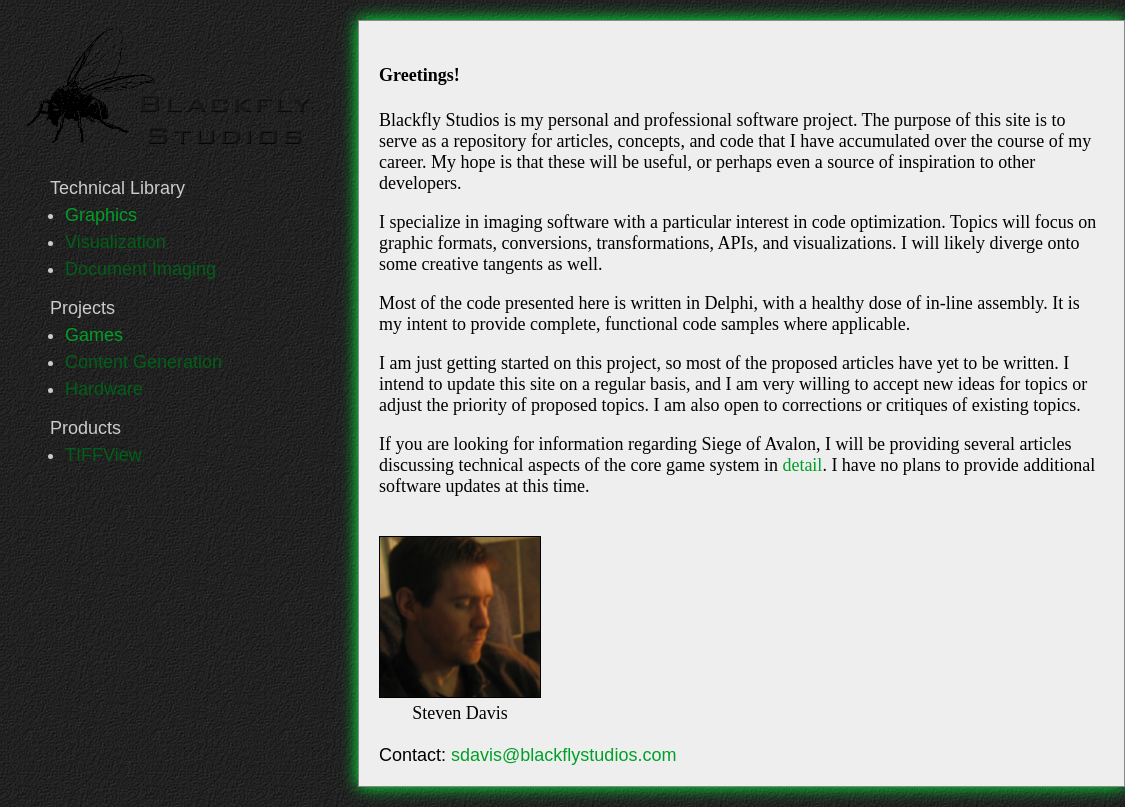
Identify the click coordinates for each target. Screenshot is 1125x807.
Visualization (115, 242)
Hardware (104, 389)
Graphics (101, 215)
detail (802, 465)
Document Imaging (140, 269)
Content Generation (143, 362)
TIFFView (103, 455)
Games (94, 335)
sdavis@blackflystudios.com (563, 755)
